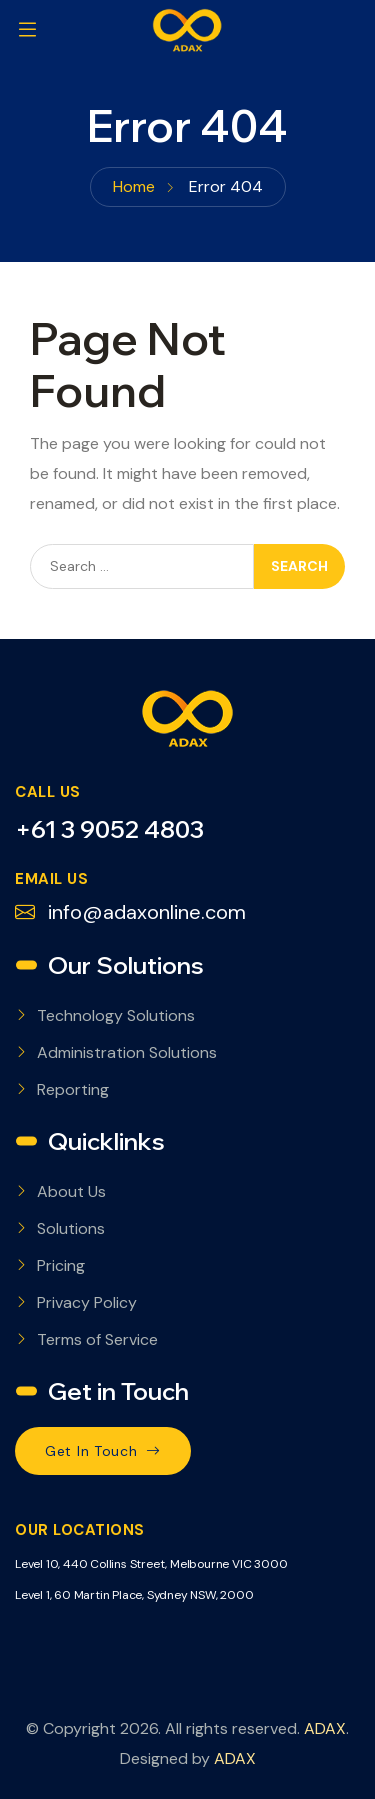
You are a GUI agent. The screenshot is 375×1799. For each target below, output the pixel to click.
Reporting (73, 1089)
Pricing (61, 1265)
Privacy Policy (87, 1302)
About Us (71, 1191)
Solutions (71, 1228)
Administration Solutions (127, 1052)
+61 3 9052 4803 (109, 829)
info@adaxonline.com (130, 912)
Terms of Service (97, 1339)
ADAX (325, 1728)
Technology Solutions (116, 1015)
